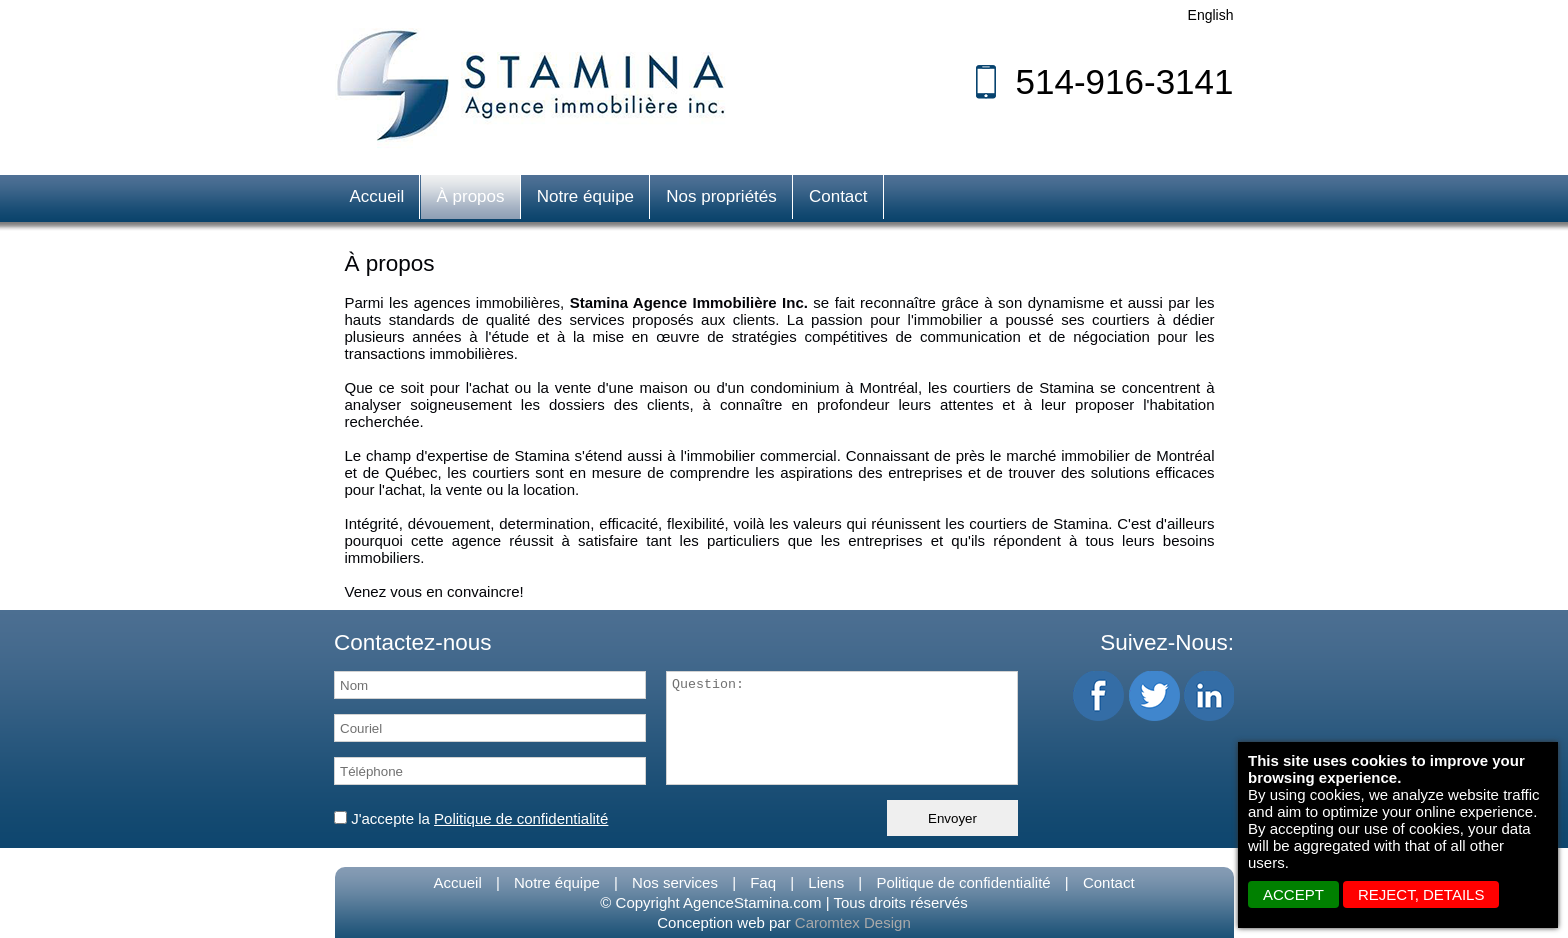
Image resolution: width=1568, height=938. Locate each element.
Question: (842, 728)
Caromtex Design (853, 922)
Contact (838, 196)
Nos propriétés (721, 196)
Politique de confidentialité (963, 882)
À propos (470, 196)
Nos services (675, 882)
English (1211, 15)
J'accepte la (471, 818)
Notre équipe (585, 196)
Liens (826, 882)
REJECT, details (1421, 894)
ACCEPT (1293, 894)
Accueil (377, 196)
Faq (763, 882)
